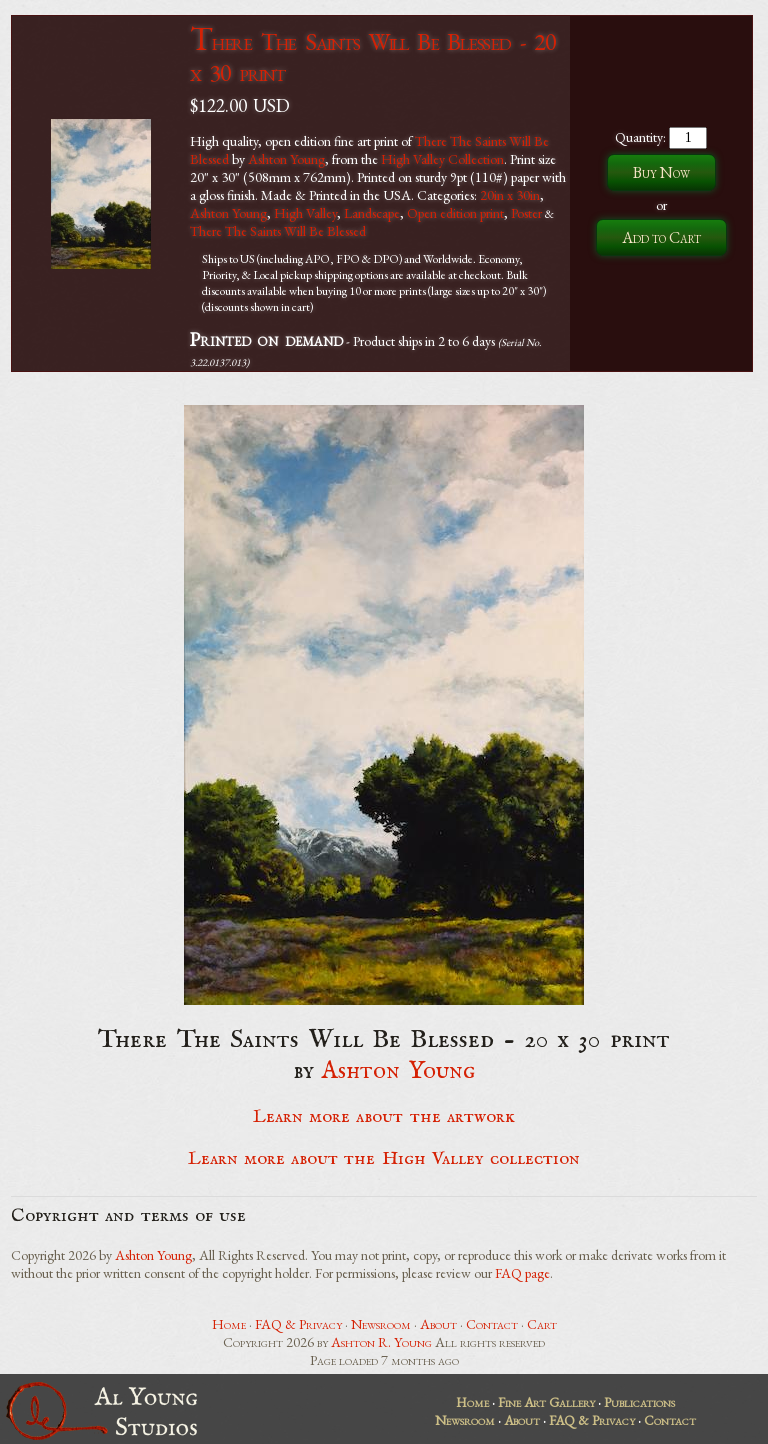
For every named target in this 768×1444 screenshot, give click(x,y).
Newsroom (381, 1324)
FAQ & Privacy (298, 1324)
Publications (639, 1402)
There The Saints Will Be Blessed (278, 231)
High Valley (305, 213)
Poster (526, 213)
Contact (492, 1324)
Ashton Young (286, 159)
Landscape (372, 213)
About (438, 1324)
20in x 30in (510, 195)
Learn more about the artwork (384, 1117)
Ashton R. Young (381, 1342)
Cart (542, 1324)
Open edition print (455, 213)
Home (229, 1324)
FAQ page (522, 1273)
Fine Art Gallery (546, 1402)
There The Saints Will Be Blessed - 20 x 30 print (373, 57)
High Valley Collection (442, 159)
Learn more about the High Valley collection (384, 1159)
